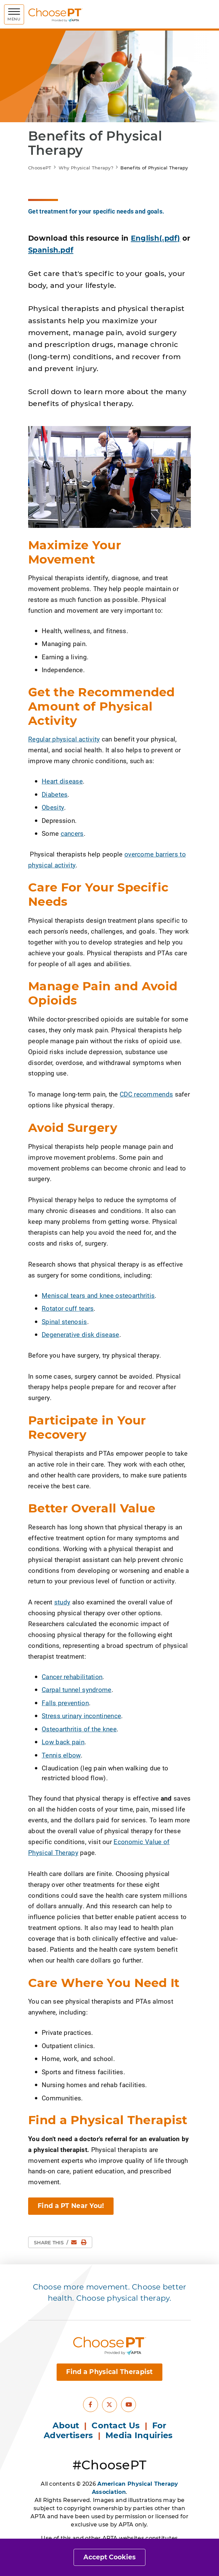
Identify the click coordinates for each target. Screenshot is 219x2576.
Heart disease (62, 781)
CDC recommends (146, 1094)
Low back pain (63, 1741)
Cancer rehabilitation (72, 1676)
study (62, 1602)
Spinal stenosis (64, 1321)
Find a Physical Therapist (109, 2372)
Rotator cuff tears (68, 1308)
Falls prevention (65, 1702)
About (66, 2425)
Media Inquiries (140, 2435)
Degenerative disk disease (80, 1334)
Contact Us (116, 2425)
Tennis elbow (61, 1755)
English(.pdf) (155, 238)
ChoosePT (39, 167)
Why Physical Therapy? (86, 167)
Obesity (53, 807)
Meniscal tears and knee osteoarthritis (98, 1295)
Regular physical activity (64, 739)
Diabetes (54, 794)
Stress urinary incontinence (81, 1715)
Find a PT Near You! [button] (71, 2206)
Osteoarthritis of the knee (79, 1729)
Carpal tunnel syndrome (77, 1689)
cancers (72, 833)
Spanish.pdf (50, 250)
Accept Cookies (109, 2557)
